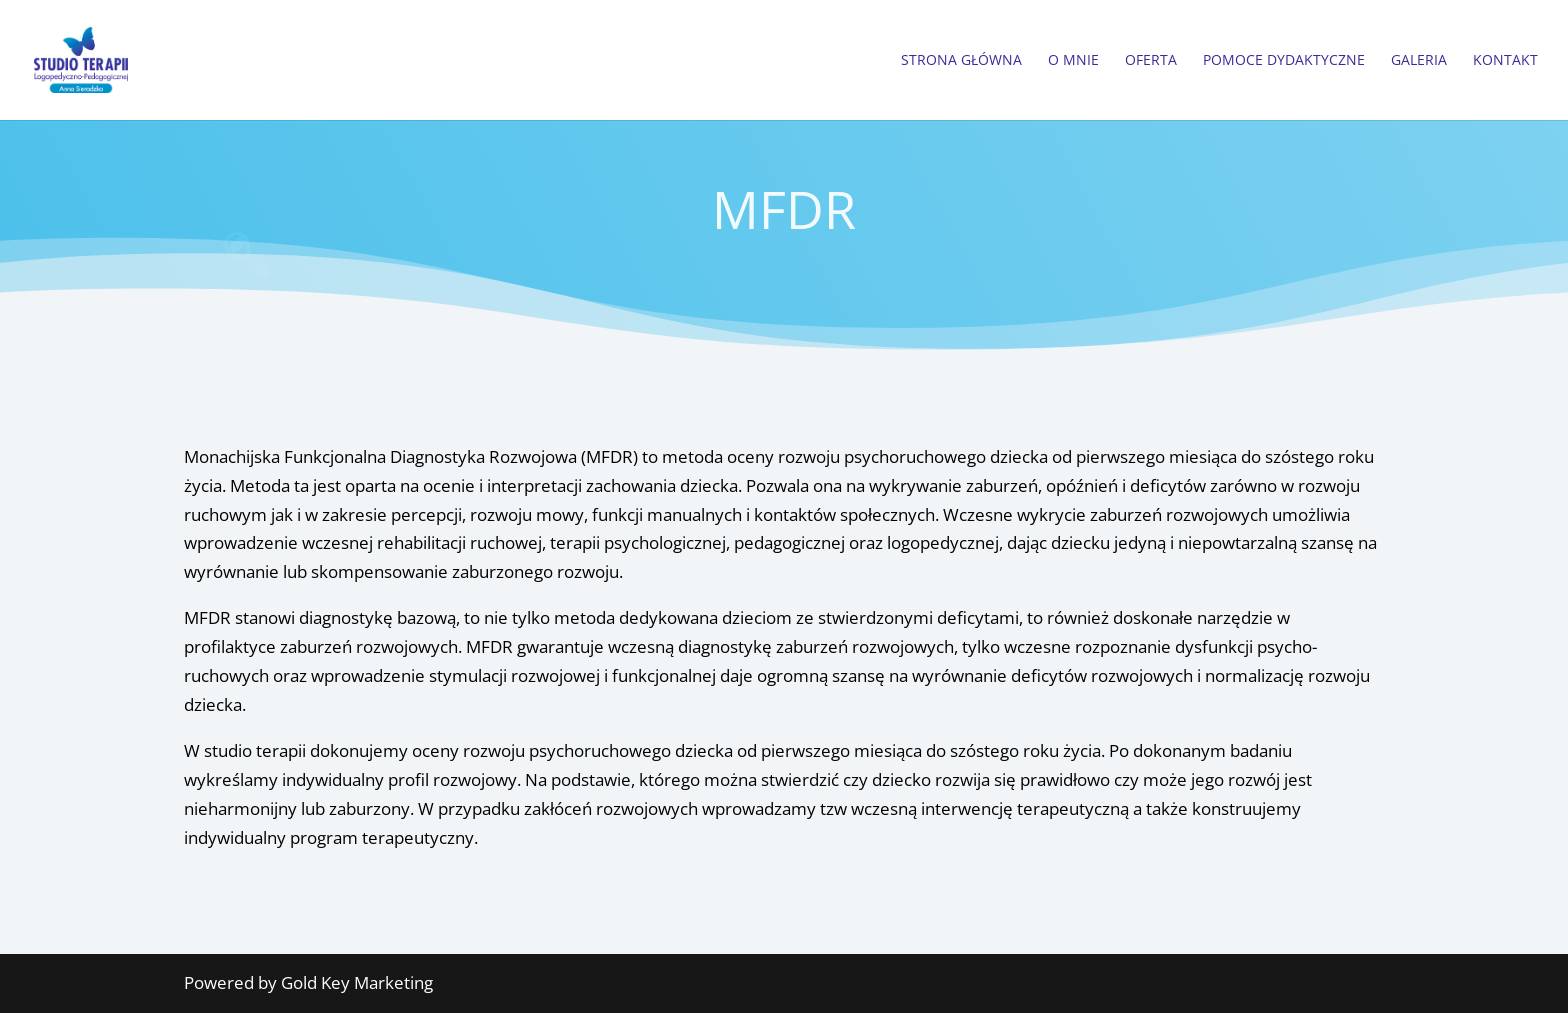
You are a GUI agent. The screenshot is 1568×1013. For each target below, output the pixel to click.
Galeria (1419, 61)
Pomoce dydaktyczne (1284, 61)
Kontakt (1505, 61)
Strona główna (961, 61)
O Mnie (1073, 61)
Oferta (1151, 61)
